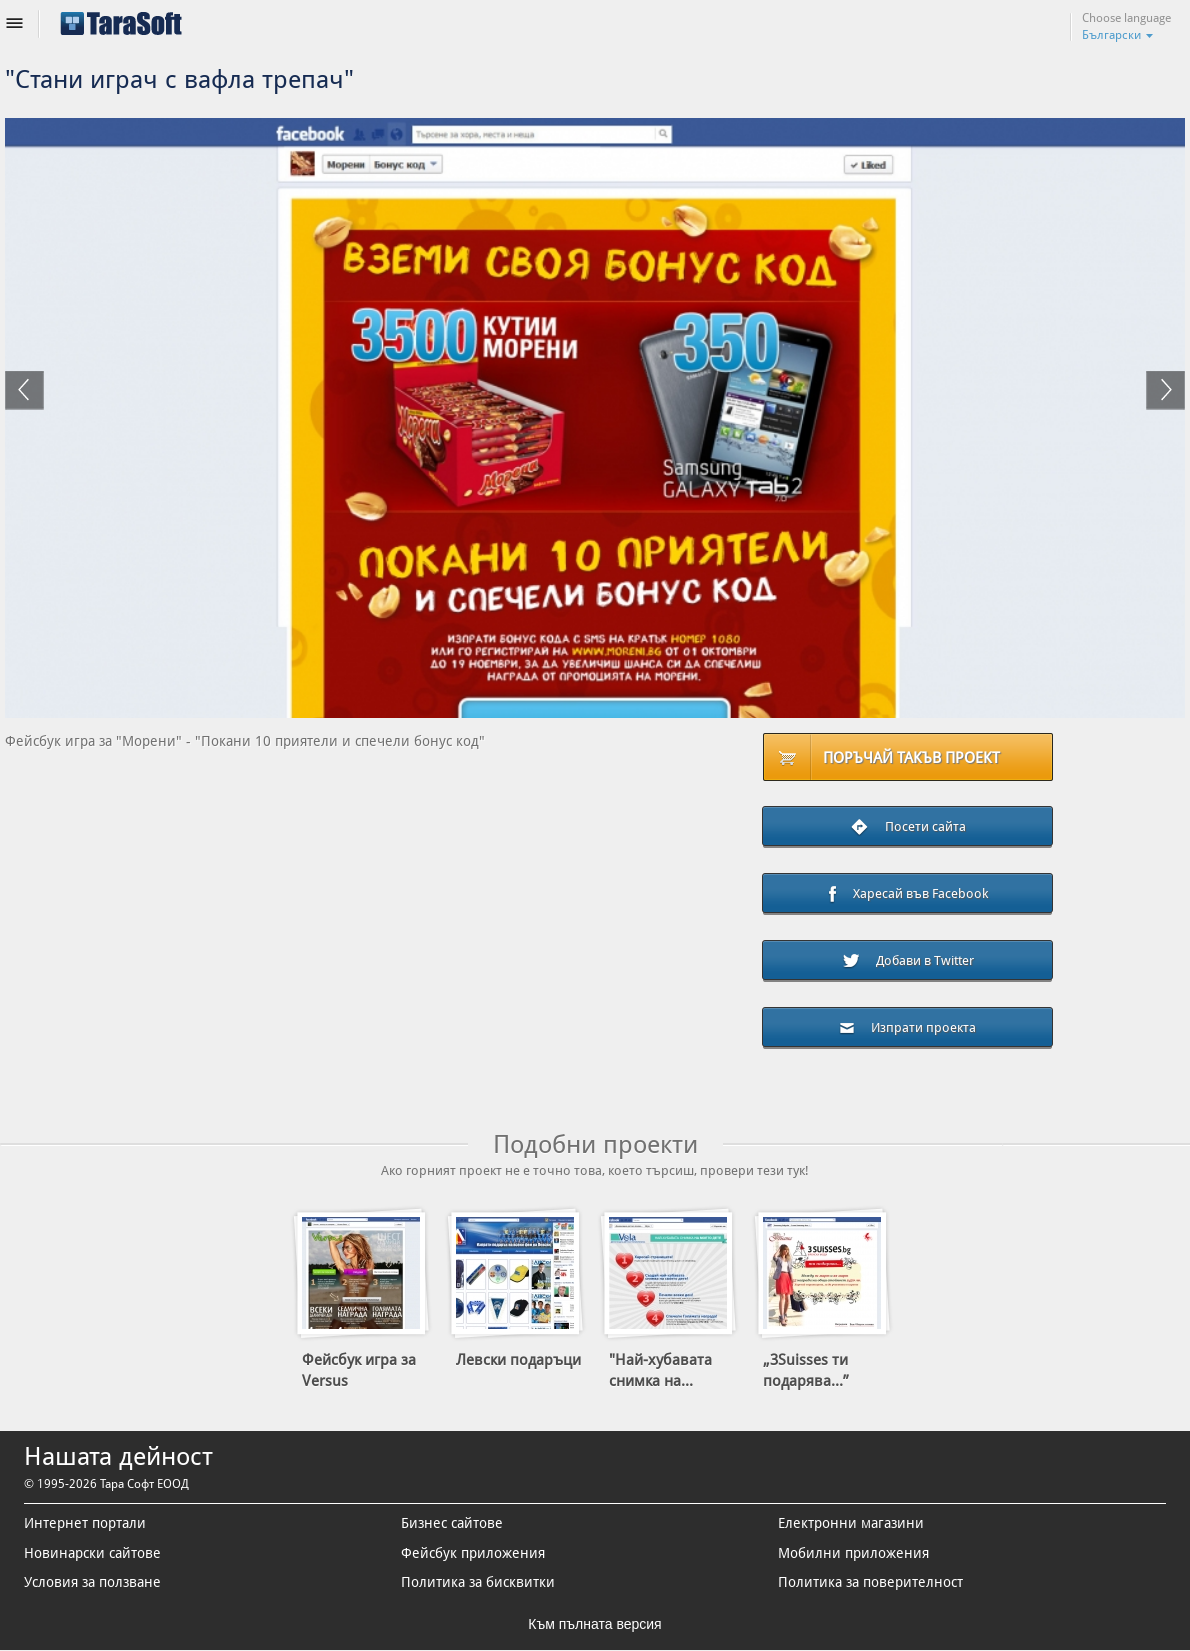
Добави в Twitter (908, 961)
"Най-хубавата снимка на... (660, 1370)
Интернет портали (85, 1523)
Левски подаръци (518, 1360)
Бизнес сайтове (452, 1523)
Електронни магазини (851, 1523)
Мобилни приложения (853, 1553)
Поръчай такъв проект (911, 758)
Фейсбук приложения (473, 1553)
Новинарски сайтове (92, 1553)
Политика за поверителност (870, 1582)
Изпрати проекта (907, 1027)
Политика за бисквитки (478, 1582)
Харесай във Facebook (908, 895)
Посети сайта (908, 828)
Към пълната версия (594, 1624)
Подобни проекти (595, 1144)
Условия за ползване (92, 1582)
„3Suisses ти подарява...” (805, 1370)
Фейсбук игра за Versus (359, 1370)
